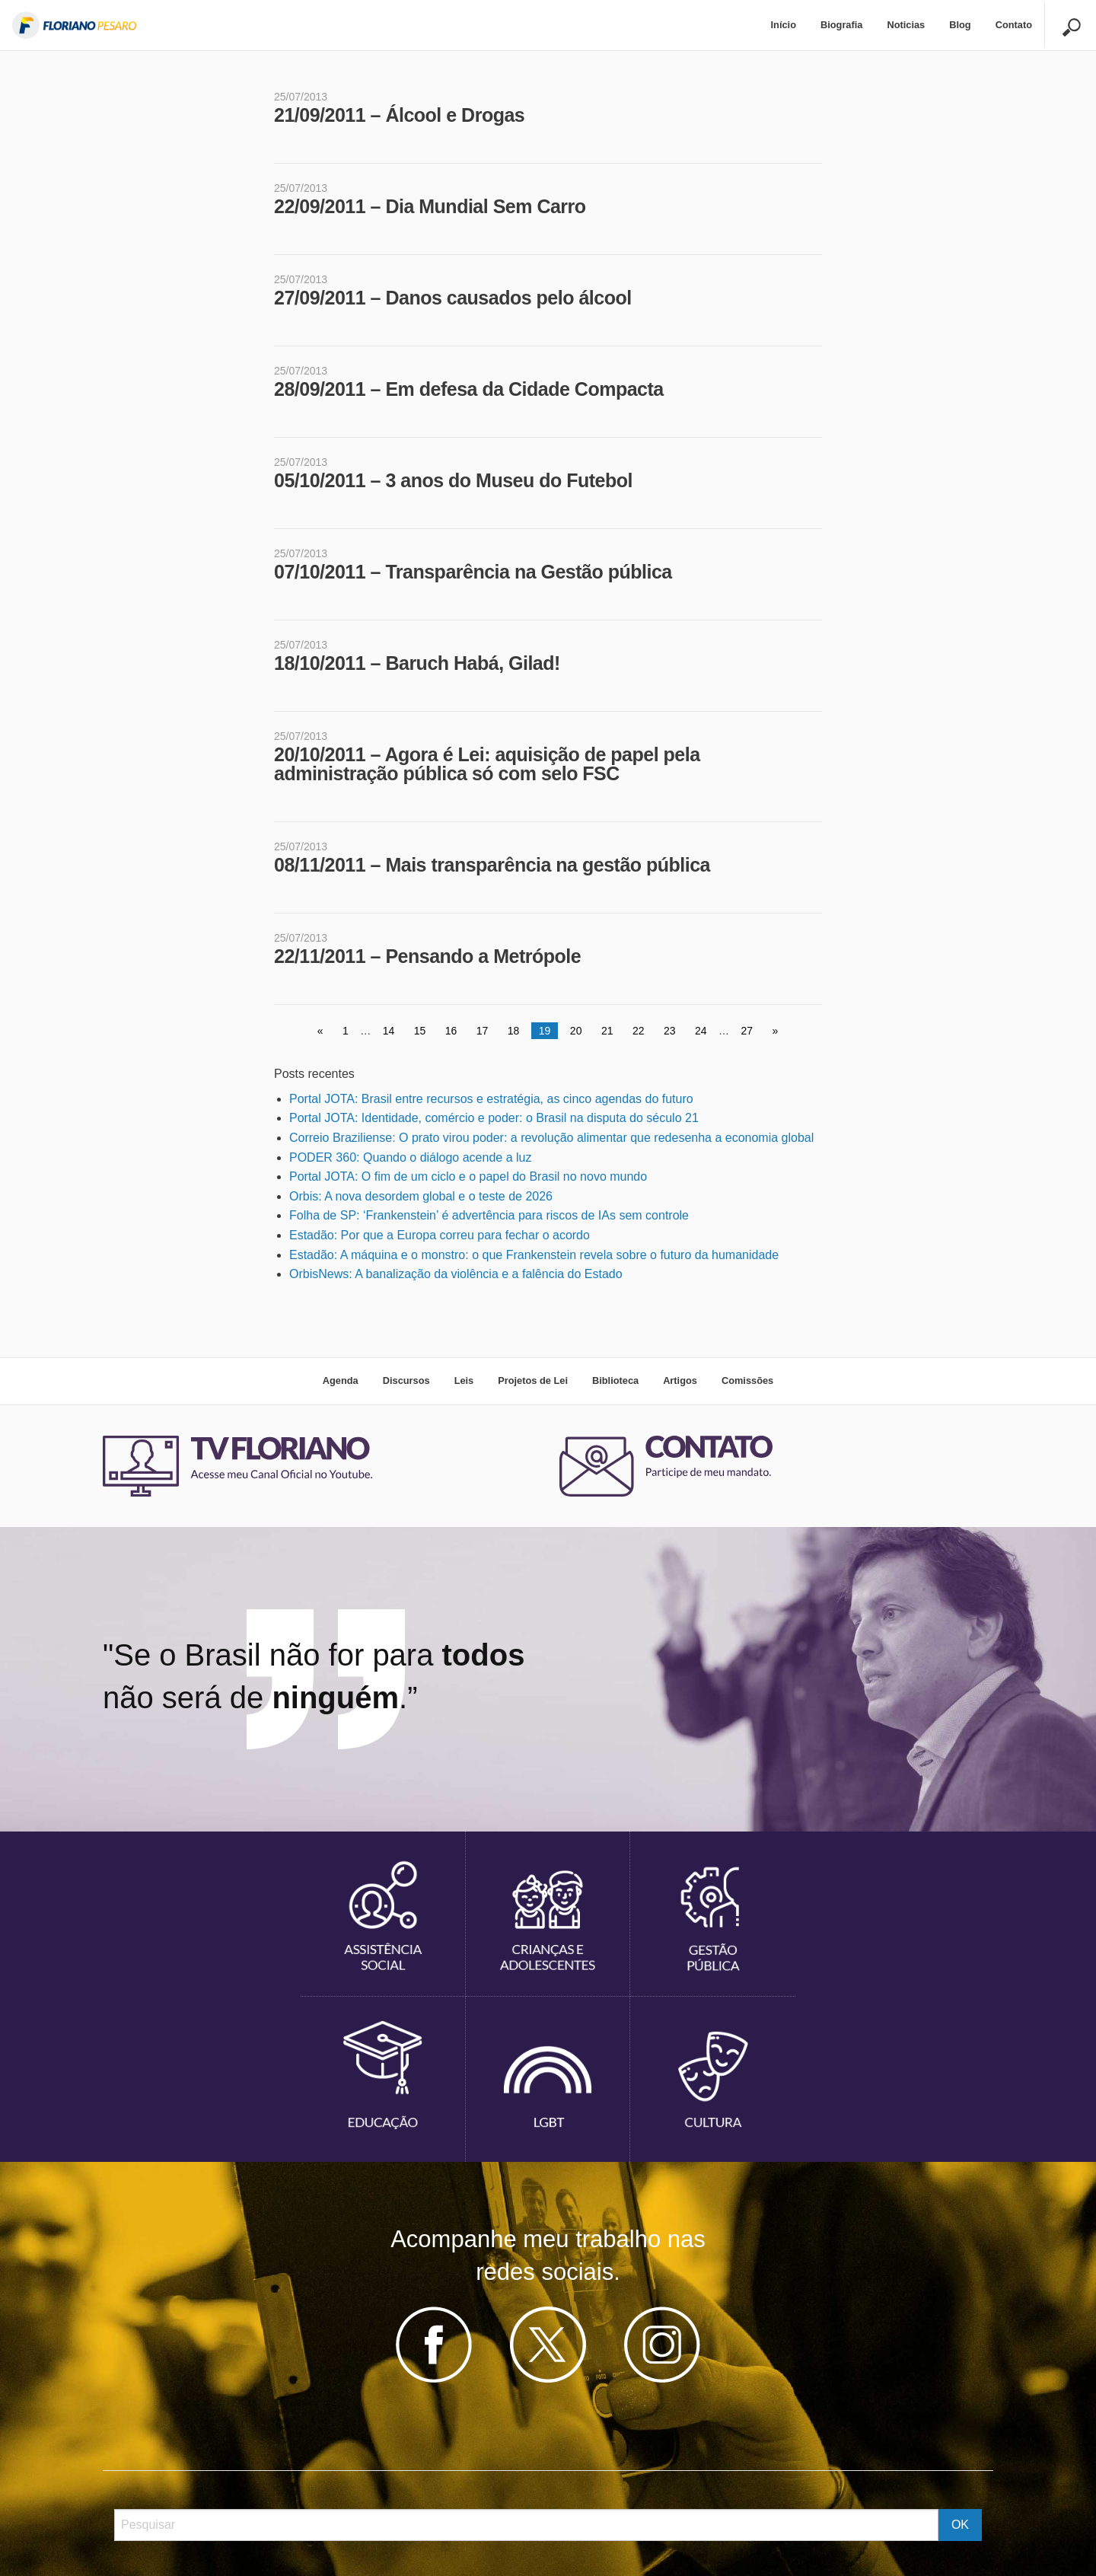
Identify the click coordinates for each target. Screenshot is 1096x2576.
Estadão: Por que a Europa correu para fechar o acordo (439, 1235)
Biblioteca (615, 1380)
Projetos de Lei (533, 1380)
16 (451, 1031)
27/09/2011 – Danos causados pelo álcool (453, 297)
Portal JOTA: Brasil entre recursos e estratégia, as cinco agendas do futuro (491, 1098)
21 (607, 1031)
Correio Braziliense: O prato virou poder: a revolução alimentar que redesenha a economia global (551, 1137)
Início (783, 24)
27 (747, 1031)
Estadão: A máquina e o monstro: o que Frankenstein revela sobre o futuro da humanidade (534, 1254)
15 (420, 1031)
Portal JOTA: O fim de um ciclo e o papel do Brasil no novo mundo (468, 1176)
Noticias (906, 24)
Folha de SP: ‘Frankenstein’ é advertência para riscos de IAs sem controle (489, 1215)
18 (514, 1031)
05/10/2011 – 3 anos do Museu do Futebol (453, 480)
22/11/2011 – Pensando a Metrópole (427, 956)
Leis (464, 1380)
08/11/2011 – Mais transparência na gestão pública (492, 864)
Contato (1014, 24)
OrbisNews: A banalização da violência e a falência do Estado (456, 1273)
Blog (959, 24)
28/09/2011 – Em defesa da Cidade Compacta (469, 389)
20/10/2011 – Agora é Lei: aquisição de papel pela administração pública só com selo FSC (487, 764)
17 (482, 1031)
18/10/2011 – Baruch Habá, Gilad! (417, 663)
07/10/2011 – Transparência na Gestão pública (473, 571)
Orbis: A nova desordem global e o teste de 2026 (421, 1196)
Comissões (747, 1380)
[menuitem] (783, 25)
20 (576, 1031)
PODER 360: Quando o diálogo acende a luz (410, 1157)
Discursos (406, 1380)
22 (638, 1031)
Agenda (340, 1380)
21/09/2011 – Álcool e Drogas (399, 115)
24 (701, 1031)
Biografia (841, 24)
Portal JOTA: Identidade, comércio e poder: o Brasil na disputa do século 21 (494, 1117)
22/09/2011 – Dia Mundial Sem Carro (430, 206)
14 (389, 1031)
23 (670, 1031)
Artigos (680, 1380)
